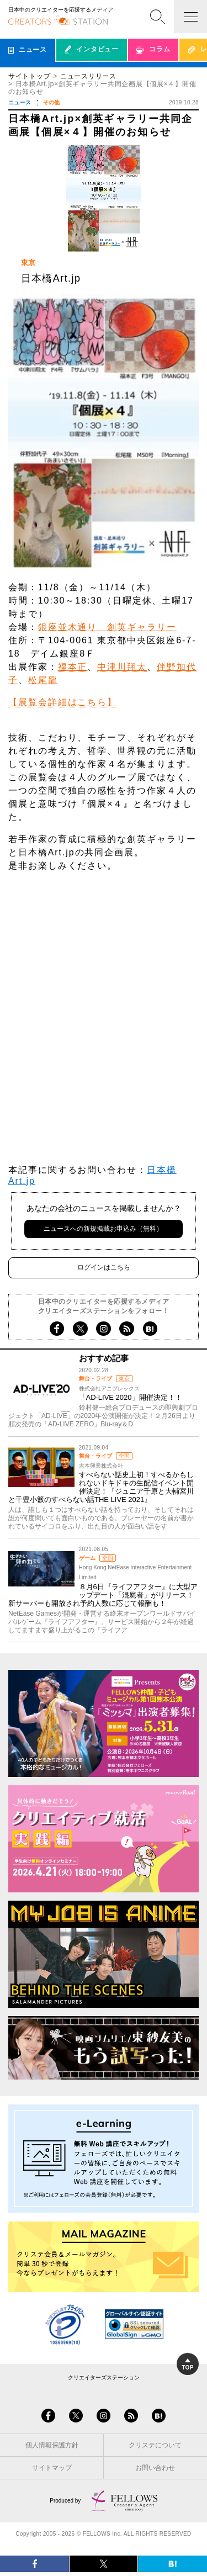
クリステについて (155, 2445)
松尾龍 (43, 680)
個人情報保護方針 (51, 2445)
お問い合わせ (155, 2468)
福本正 (73, 666)
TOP (188, 2364)
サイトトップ (29, 76)
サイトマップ (52, 2468)
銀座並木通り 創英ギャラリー (107, 627)
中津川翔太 (122, 666)
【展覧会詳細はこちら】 (62, 702)
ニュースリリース (88, 76)
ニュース (19, 102)
